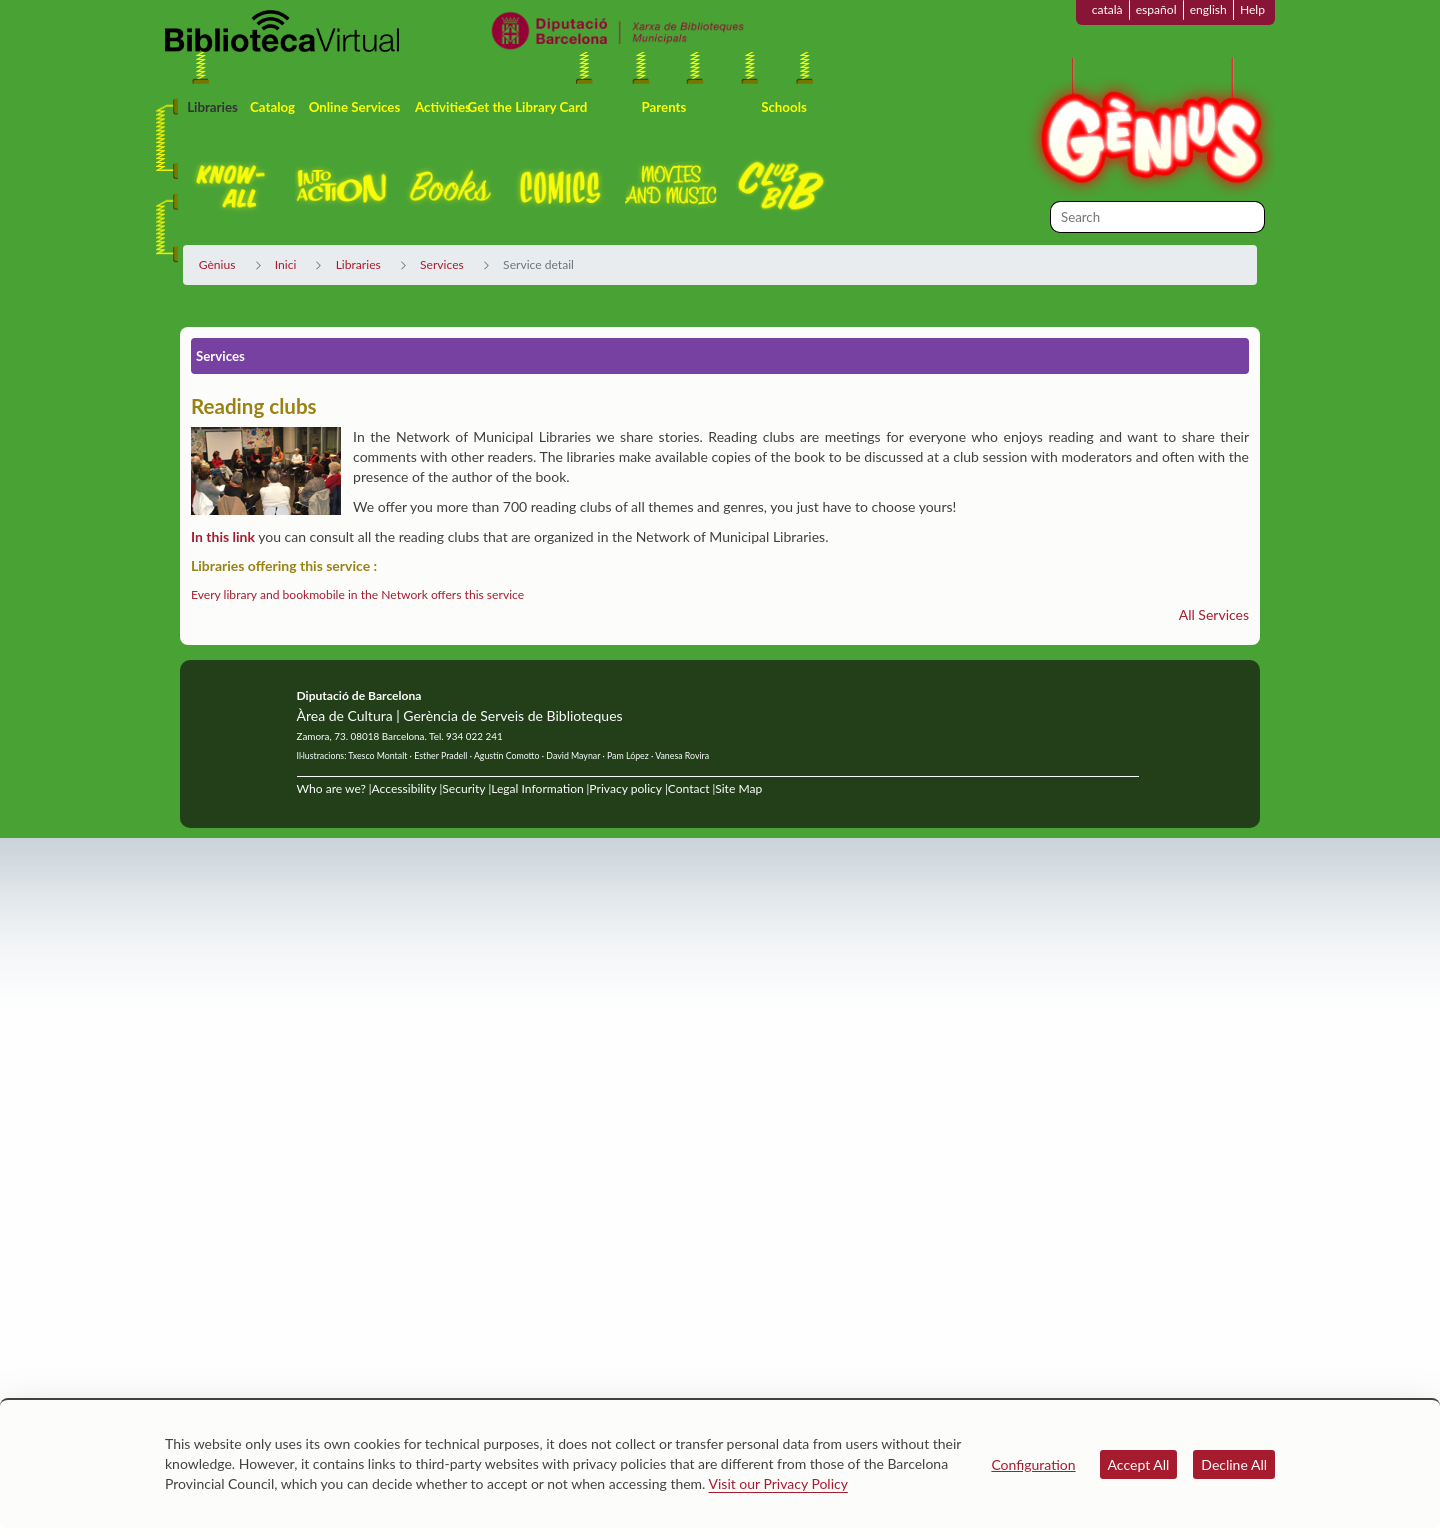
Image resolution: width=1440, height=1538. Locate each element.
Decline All (1234, 1464)
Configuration (1033, 1464)
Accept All (1139, 1464)
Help (1252, 9)
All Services (1214, 614)
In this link (223, 536)
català (1107, 9)
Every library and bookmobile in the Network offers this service (357, 594)
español (1156, 9)
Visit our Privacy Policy (778, 1483)
